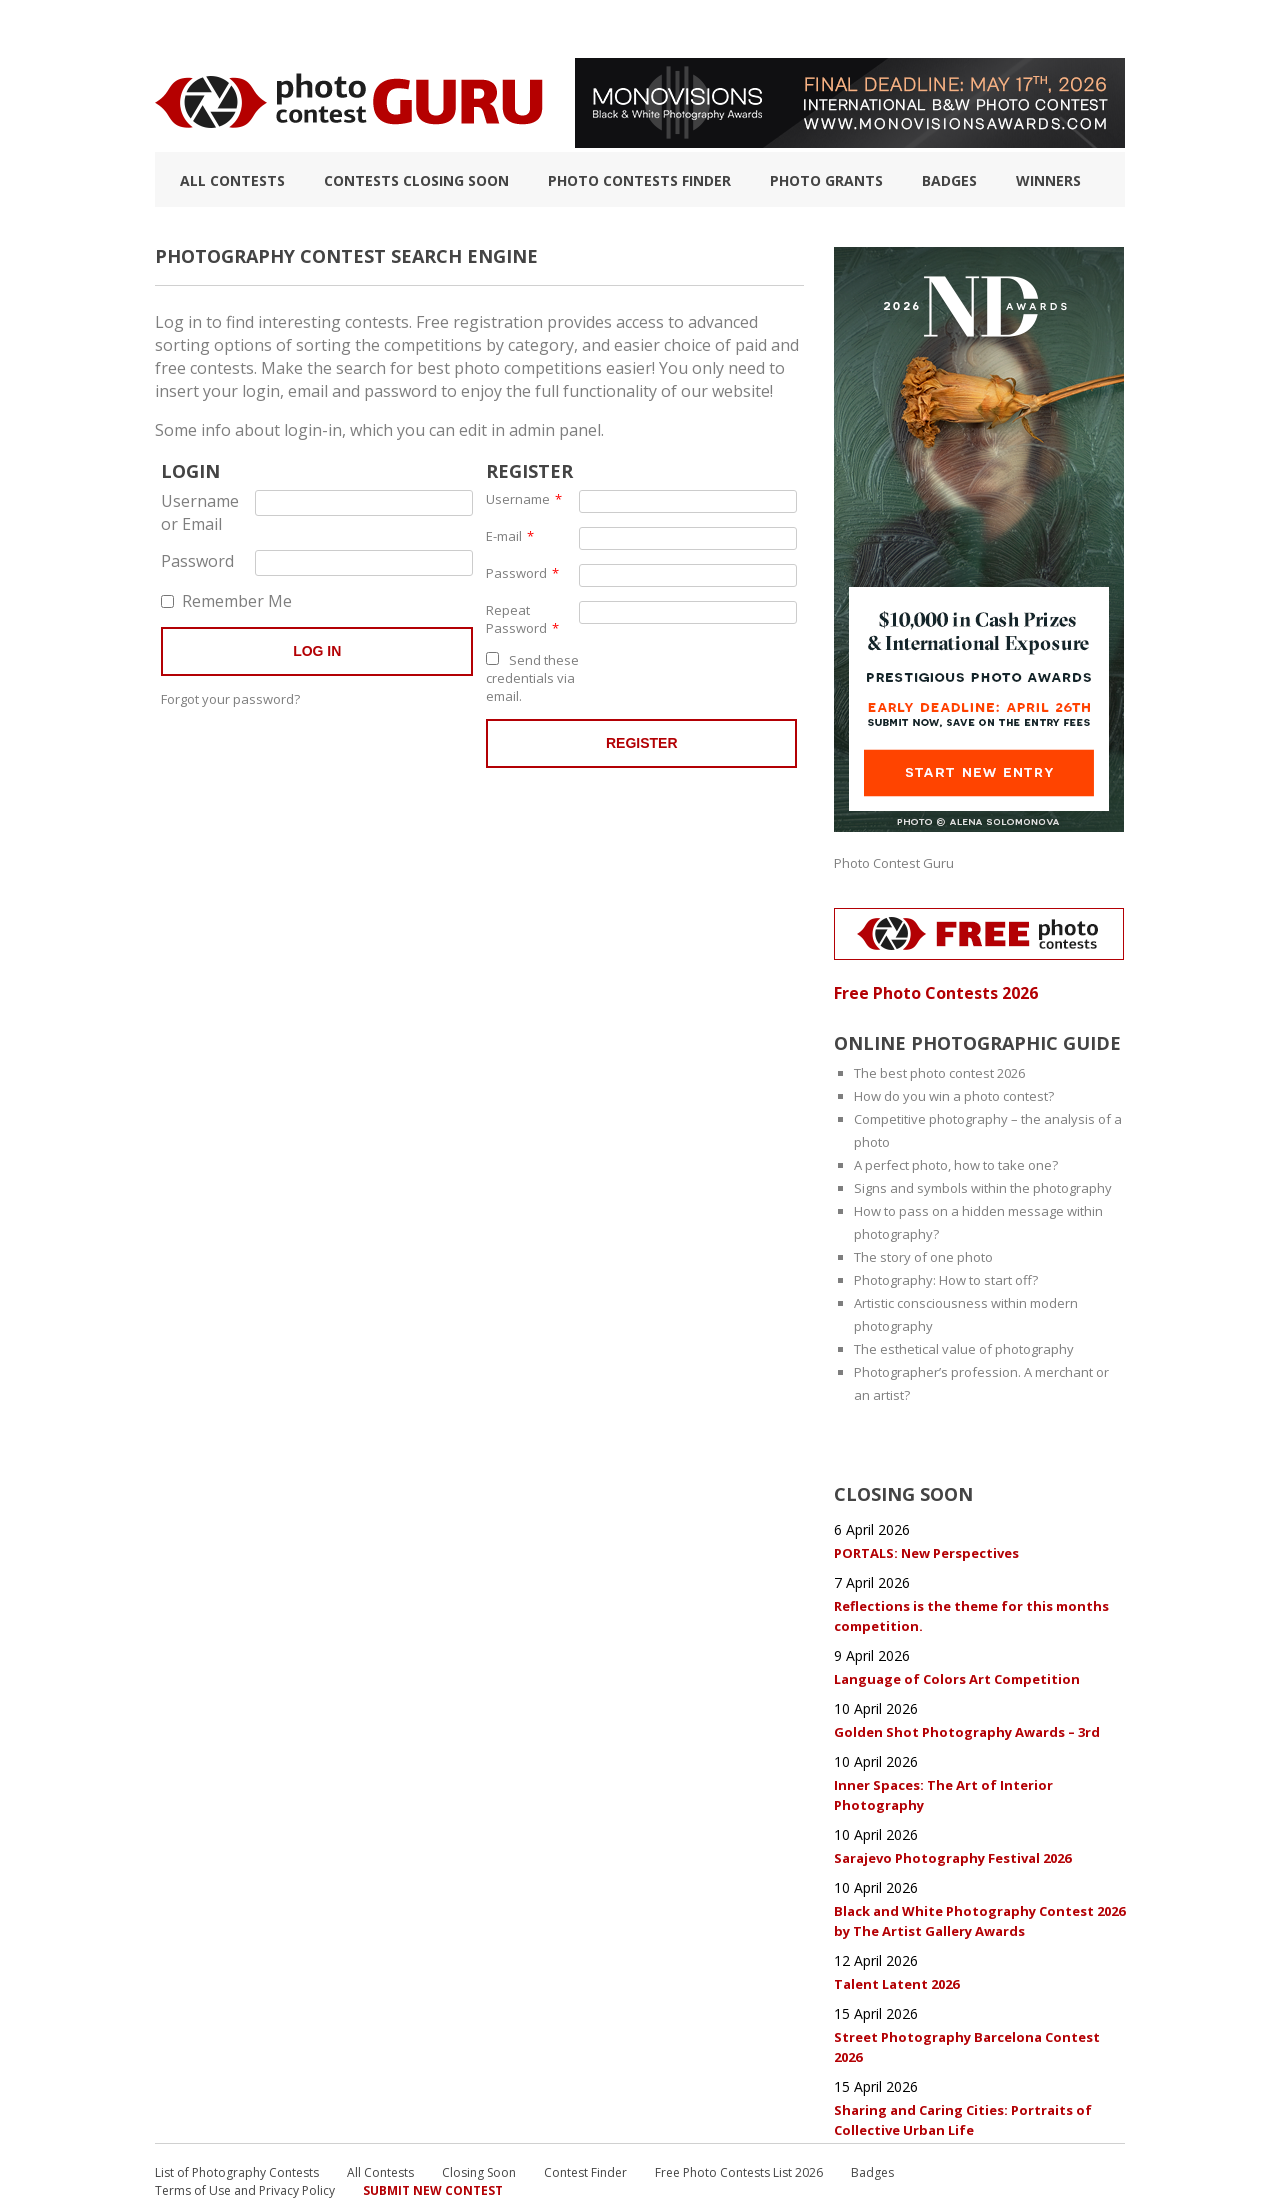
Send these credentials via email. (532, 675)
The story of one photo (923, 1250)
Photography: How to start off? (946, 1273)
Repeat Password (522, 616)
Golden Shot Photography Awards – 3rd (967, 1707)
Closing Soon (479, 2129)
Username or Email (201, 509)
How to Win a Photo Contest (557, 29)
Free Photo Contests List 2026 (739, 2129)
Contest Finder (585, 2129)
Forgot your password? (230, 693)
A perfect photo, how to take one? (956, 1158)
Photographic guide (752, 29)
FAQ (862, 29)
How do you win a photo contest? (954, 1089)
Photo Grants (826, 180)
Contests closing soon (416, 180)
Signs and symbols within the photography (983, 1181)
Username (524, 496)
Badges (949, 180)
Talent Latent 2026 (898, 1947)
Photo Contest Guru (894, 861)
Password (191, 558)
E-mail (510, 533)
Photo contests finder (639, 180)
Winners (1048, 180)
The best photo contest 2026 (939, 1066)
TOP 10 (176, 29)
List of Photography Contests (328, 29)
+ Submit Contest (1061, 29)
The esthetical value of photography (964, 1342)
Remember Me (226, 595)
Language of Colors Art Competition (957, 1657)
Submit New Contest (433, 2147)
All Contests (232, 180)
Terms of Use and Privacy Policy (245, 2147)
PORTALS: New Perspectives (926, 1537)
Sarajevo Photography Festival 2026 (952, 1827)
